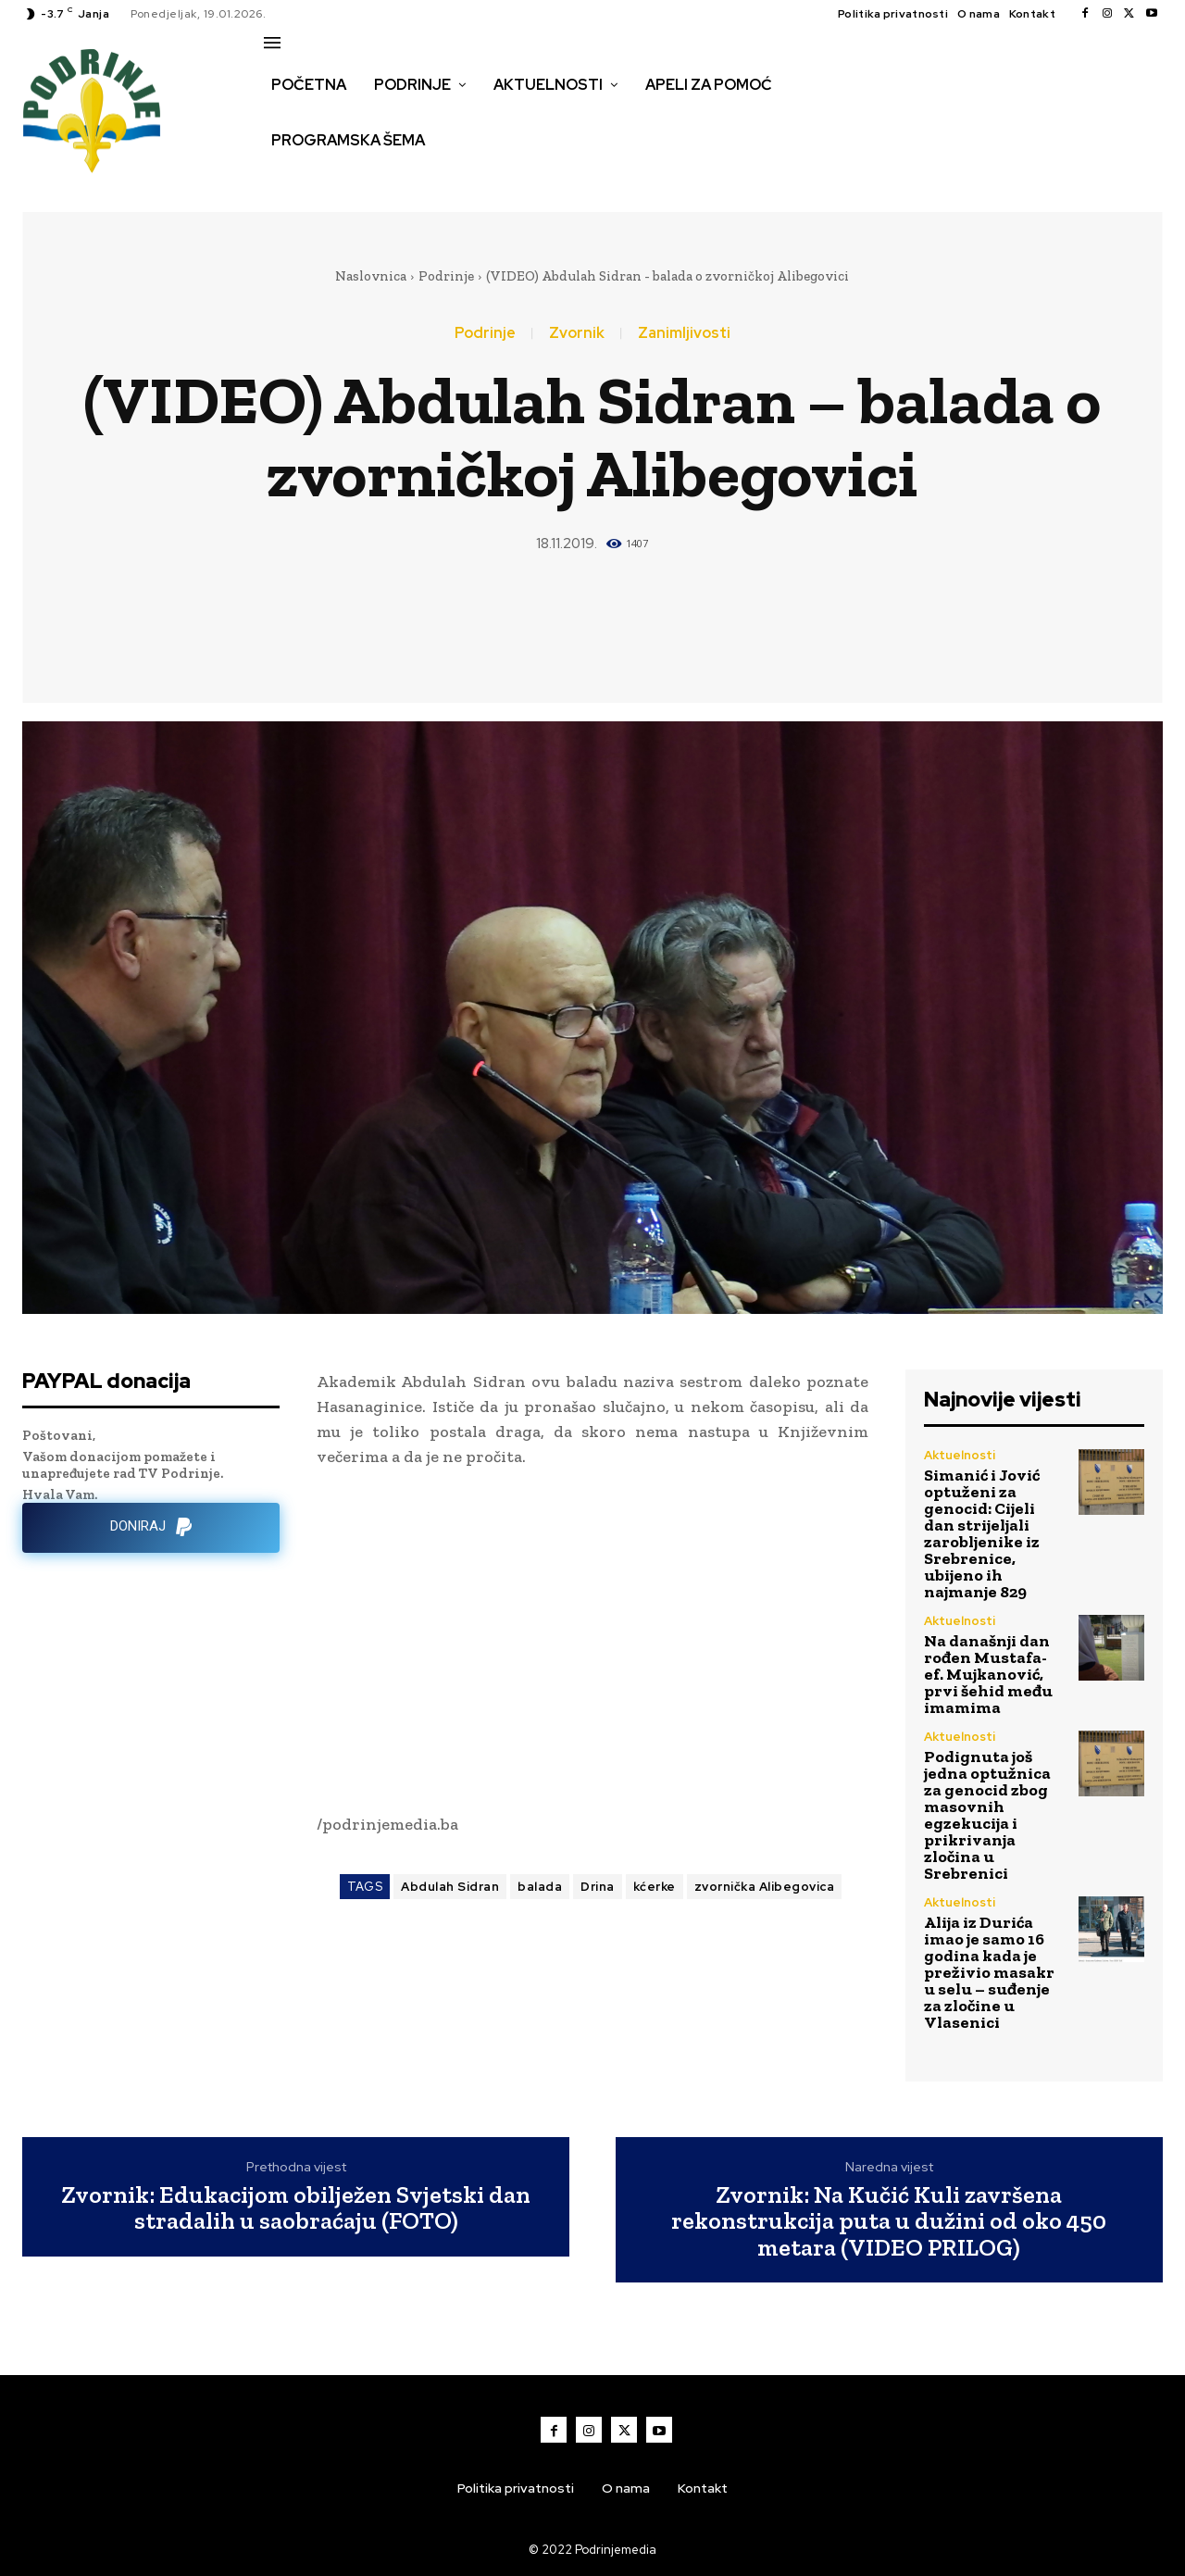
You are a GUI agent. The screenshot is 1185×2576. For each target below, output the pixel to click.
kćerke (654, 1886)
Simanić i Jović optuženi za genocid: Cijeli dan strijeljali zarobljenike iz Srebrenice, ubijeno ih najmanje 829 (982, 1533)
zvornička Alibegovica (764, 1886)
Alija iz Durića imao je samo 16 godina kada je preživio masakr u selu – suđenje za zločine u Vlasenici (989, 1972)
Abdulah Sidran (450, 1886)
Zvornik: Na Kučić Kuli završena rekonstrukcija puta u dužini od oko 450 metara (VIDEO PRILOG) (888, 2221)
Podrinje (446, 276)
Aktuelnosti (959, 1455)
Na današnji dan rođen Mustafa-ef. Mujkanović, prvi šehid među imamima (988, 1674)
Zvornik (577, 333)
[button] (284, 179)
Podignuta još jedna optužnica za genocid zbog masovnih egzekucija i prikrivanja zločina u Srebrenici (987, 1814)
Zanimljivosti (684, 333)
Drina (597, 1886)
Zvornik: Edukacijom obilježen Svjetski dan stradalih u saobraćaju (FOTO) (295, 2208)
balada (540, 1886)
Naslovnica (370, 276)
